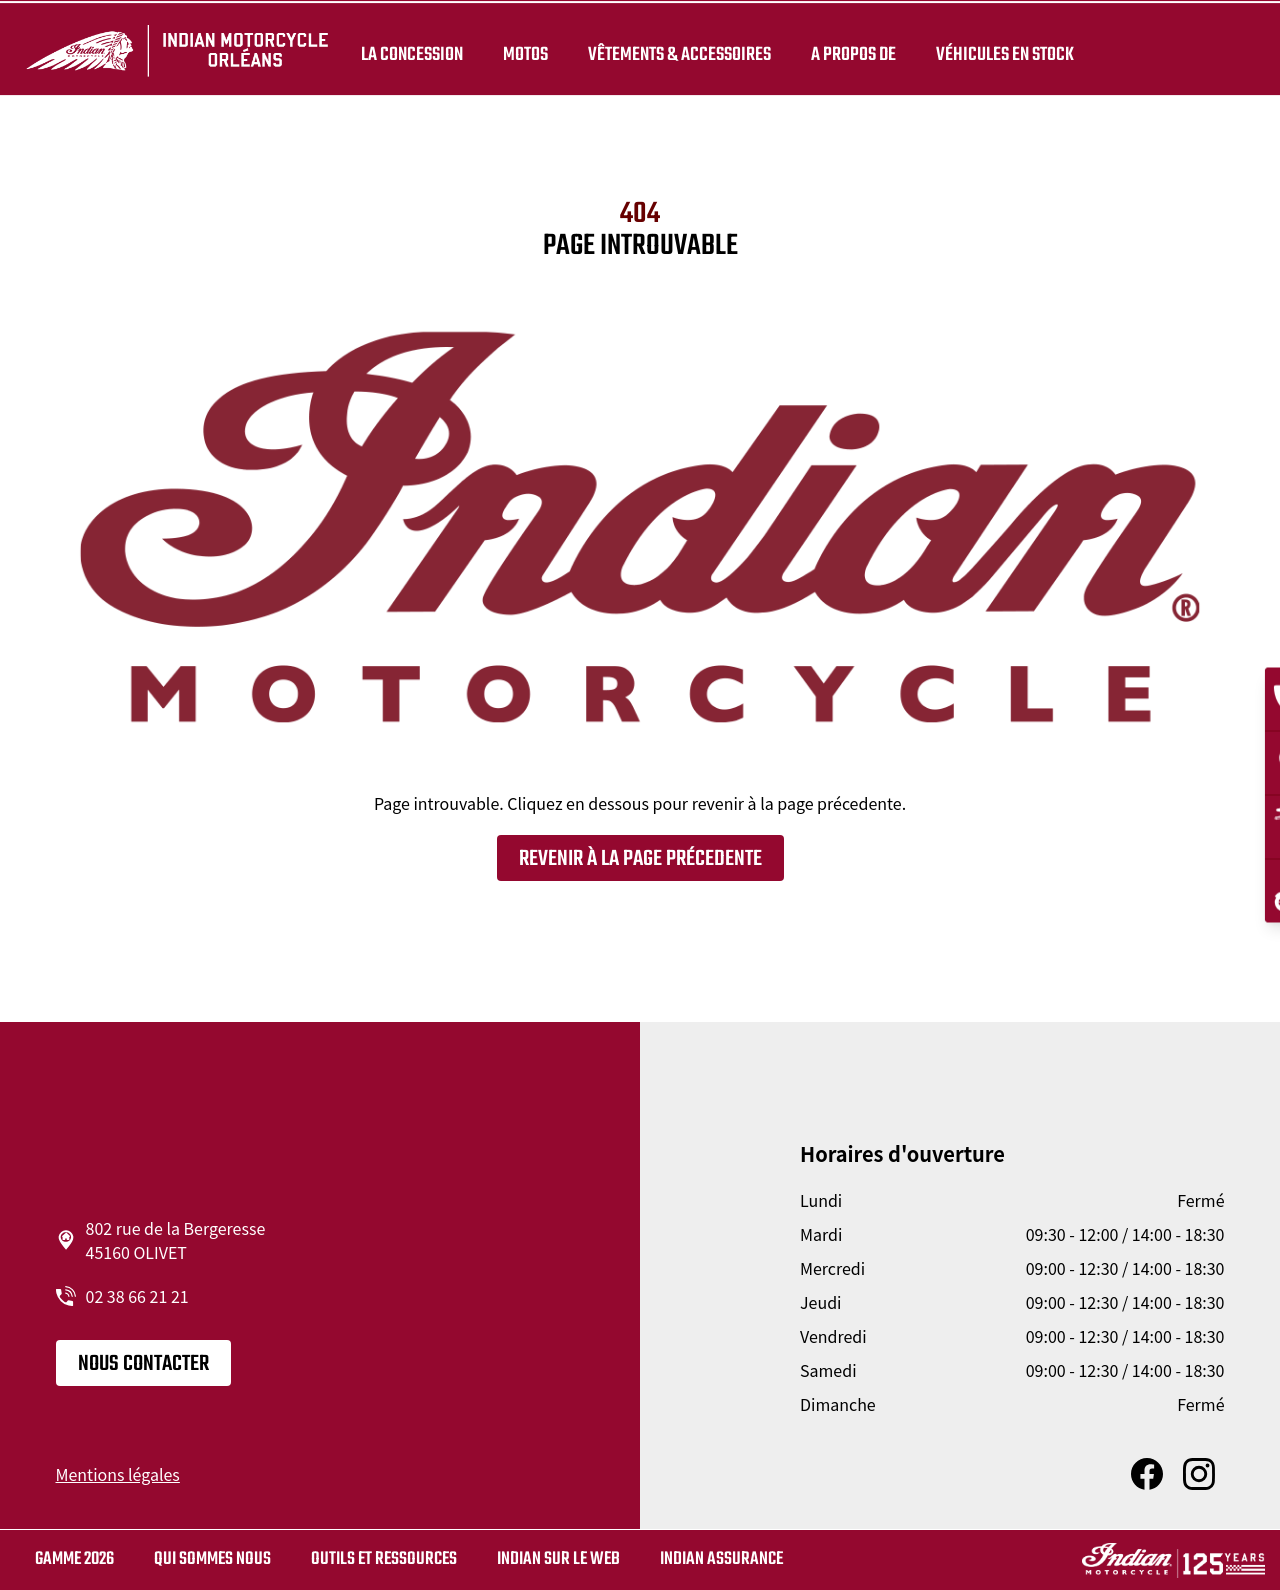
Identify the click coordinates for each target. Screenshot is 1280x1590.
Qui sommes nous (212, 1559)
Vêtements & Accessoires (676, 52)
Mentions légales (118, 1474)
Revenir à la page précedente (640, 859)
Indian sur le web (558, 1559)
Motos (522, 52)
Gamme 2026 (74, 1559)
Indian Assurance (721, 1559)
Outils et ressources (384, 1559)
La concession (409, 52)
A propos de (850, 52)
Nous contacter (143, 1364)
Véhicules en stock (1002, 52)
